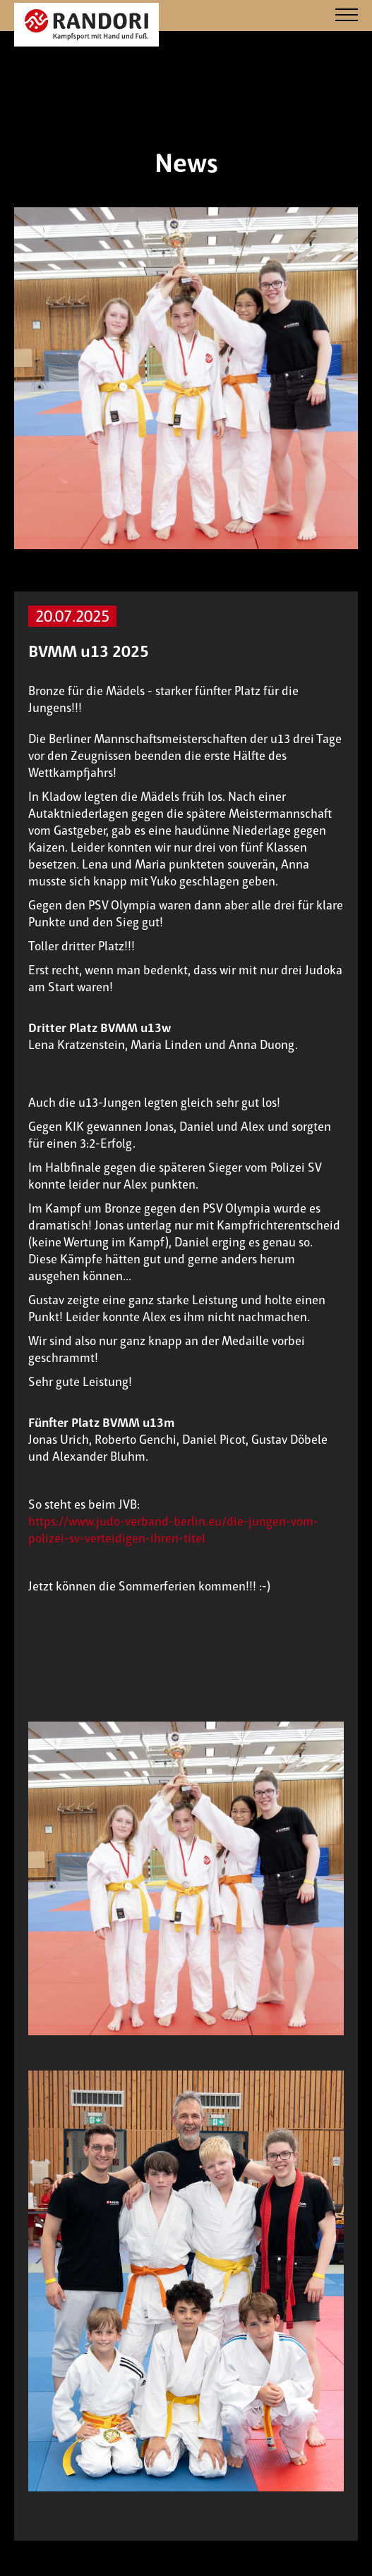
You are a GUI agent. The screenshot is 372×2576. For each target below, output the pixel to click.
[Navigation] (346, 15)
